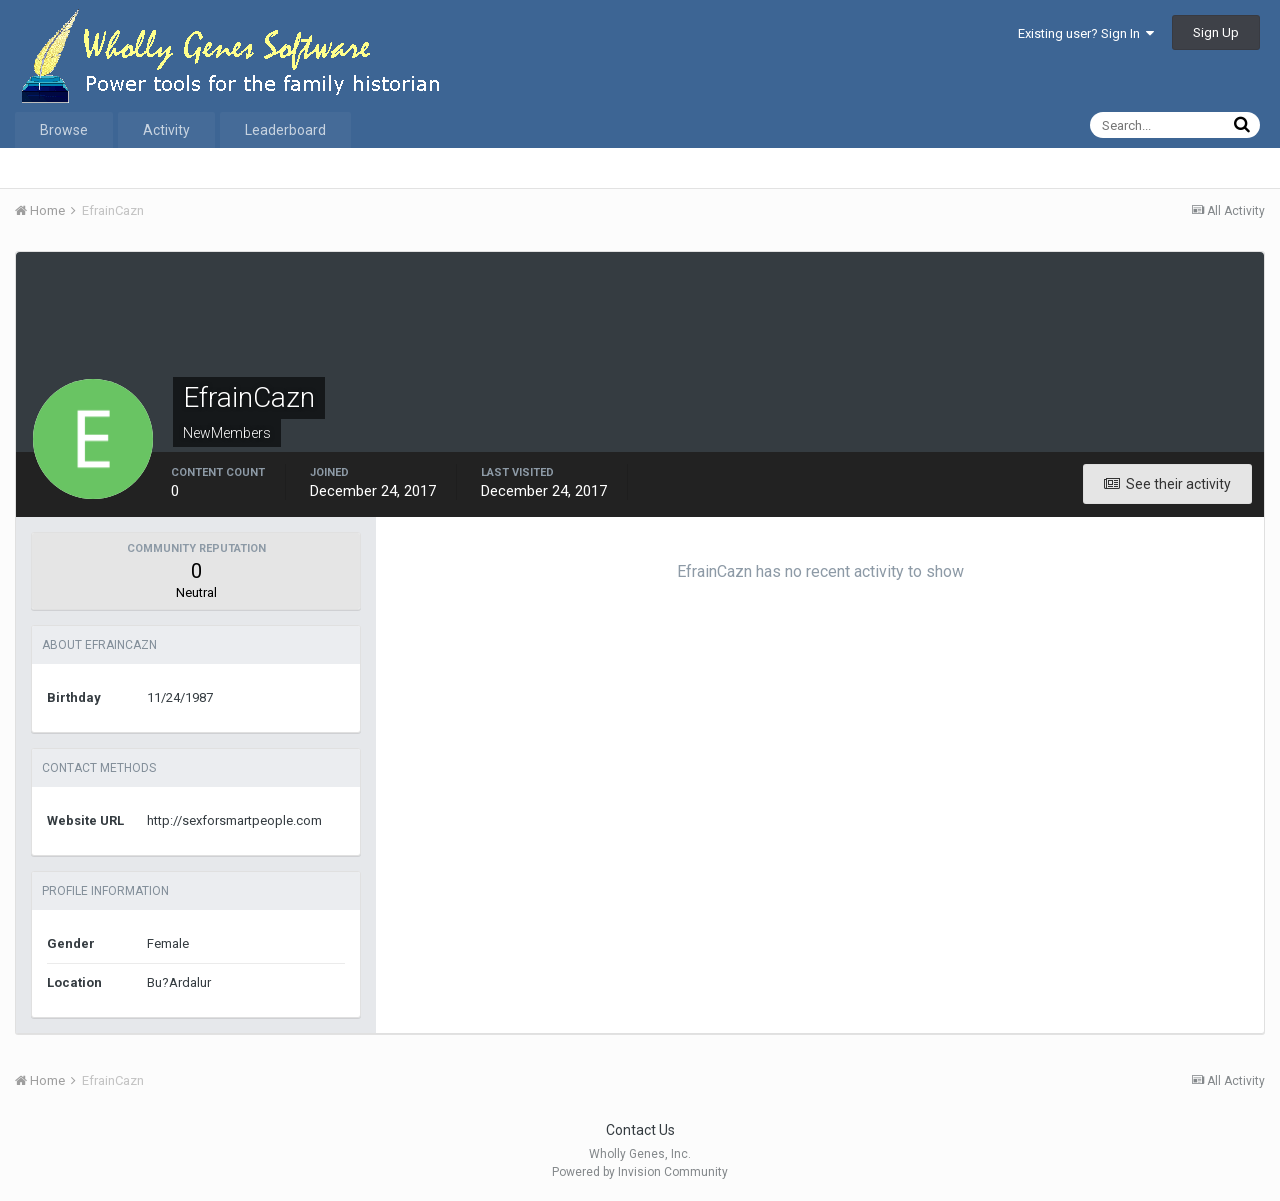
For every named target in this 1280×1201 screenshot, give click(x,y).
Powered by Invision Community (640, 1172)
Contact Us (640, 1130)
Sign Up (1216, 32)
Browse (64, 130)
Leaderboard (285, 130)
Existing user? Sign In (1086, 33)
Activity (166, 130)
